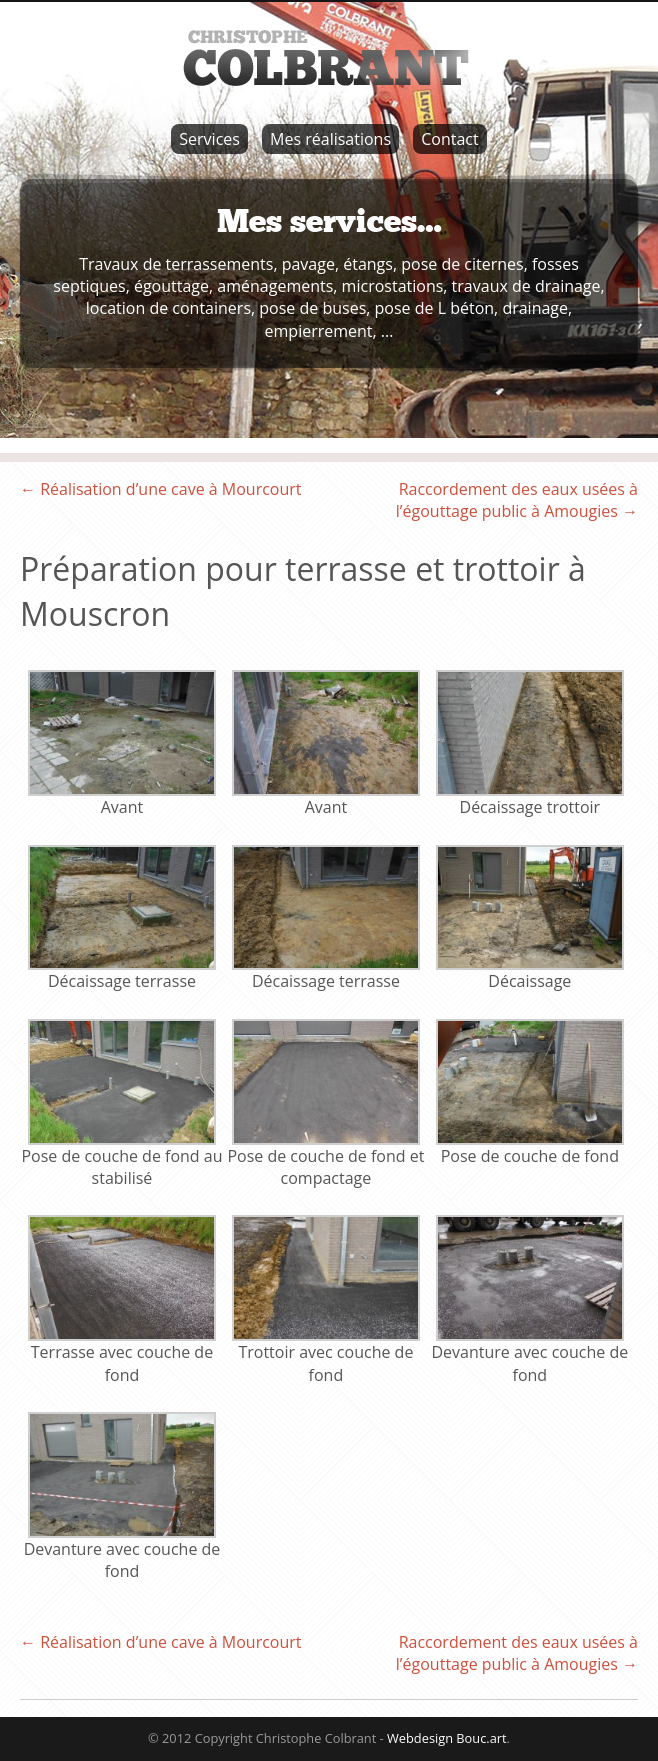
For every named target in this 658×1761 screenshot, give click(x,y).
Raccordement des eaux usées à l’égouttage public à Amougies (517, 500)
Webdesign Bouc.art (447, 1738)
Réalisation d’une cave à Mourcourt (161, 489)
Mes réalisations (330, 139)
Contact (449, 139)
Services (209, 139)
